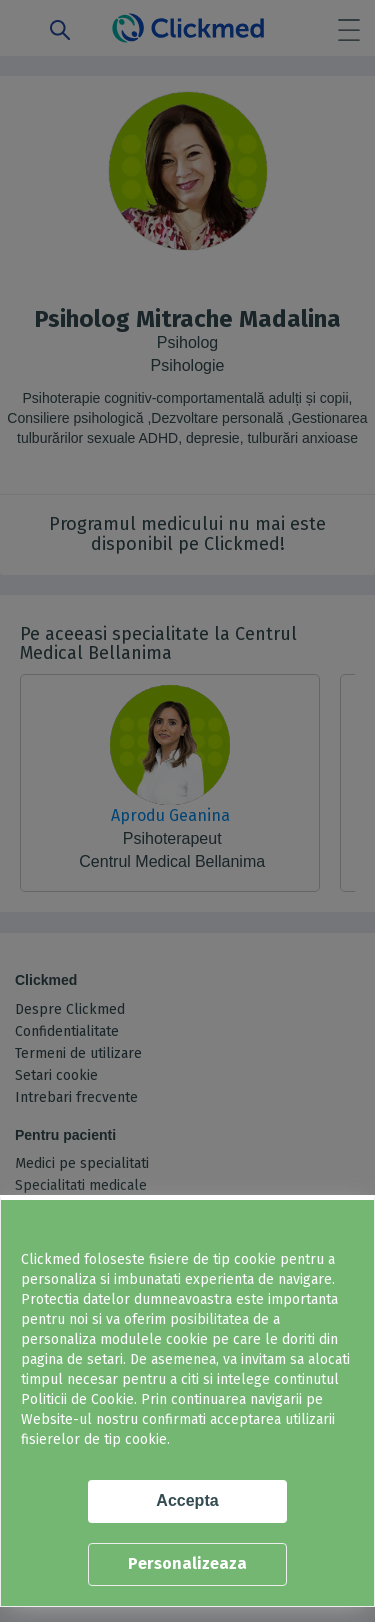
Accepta (187, 1500)
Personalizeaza (187, 1563)
